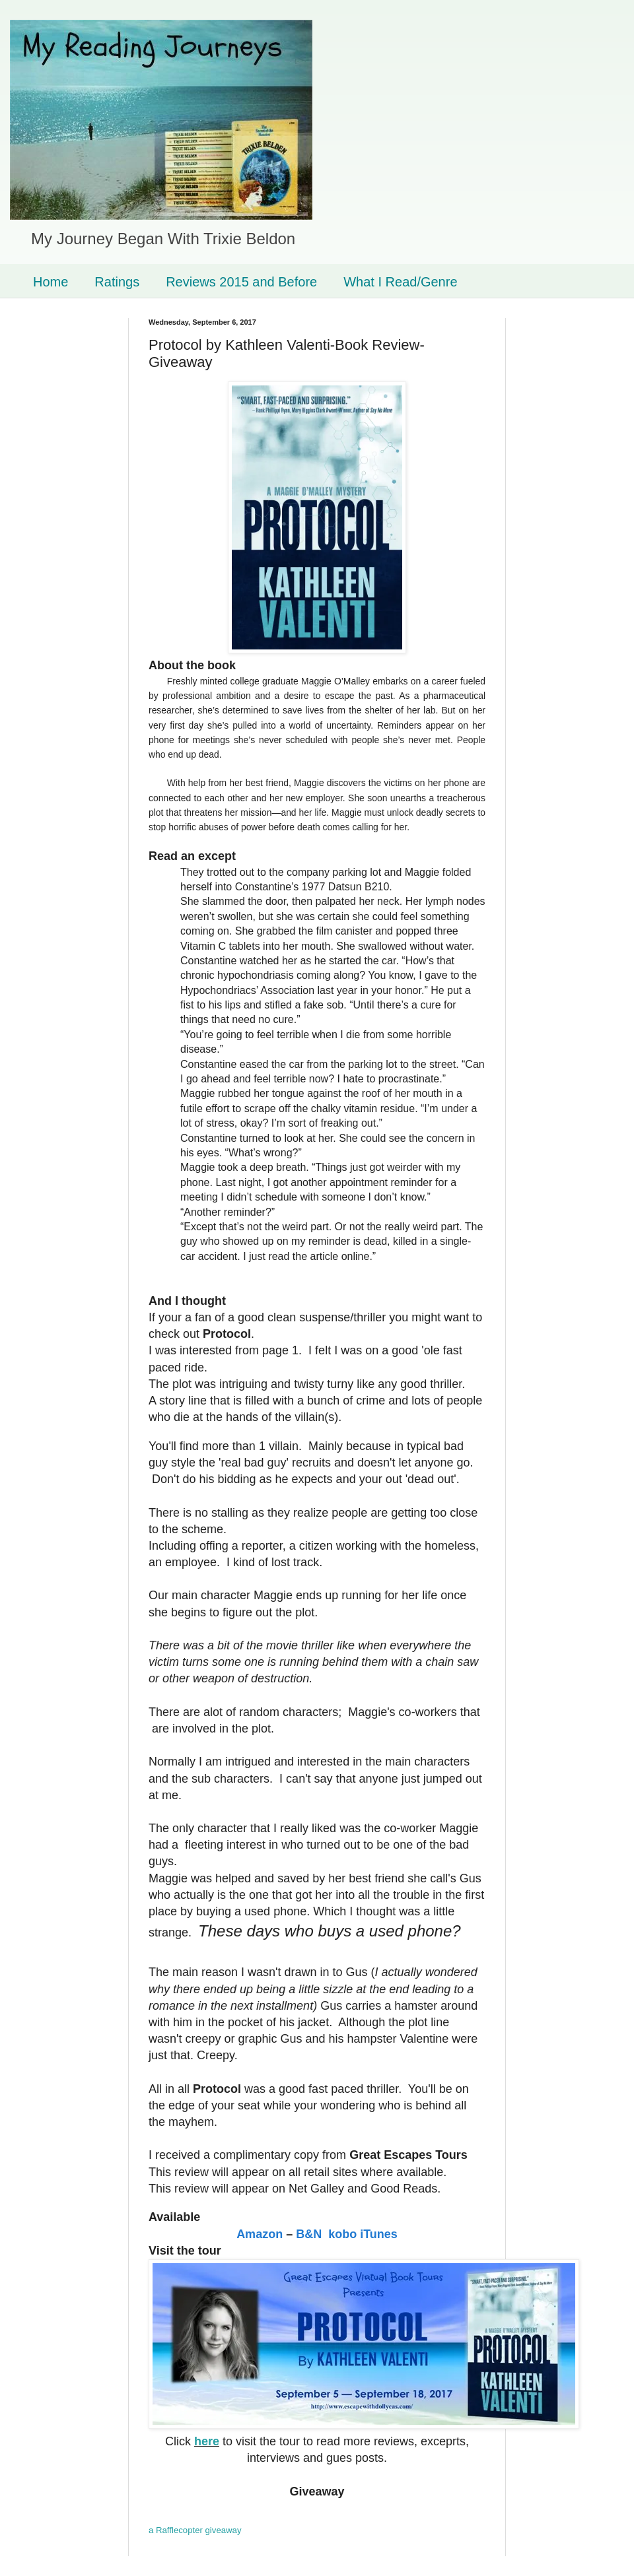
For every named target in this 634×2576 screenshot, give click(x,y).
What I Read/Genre (400, 282)
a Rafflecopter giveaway (195, 2530)
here (206, 2441)
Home (50, 282)
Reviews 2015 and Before (241, 282)
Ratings (116, 282)
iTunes (379, 2234)
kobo (342, 2234)
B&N (309, 2234)
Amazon (259, 2234)
